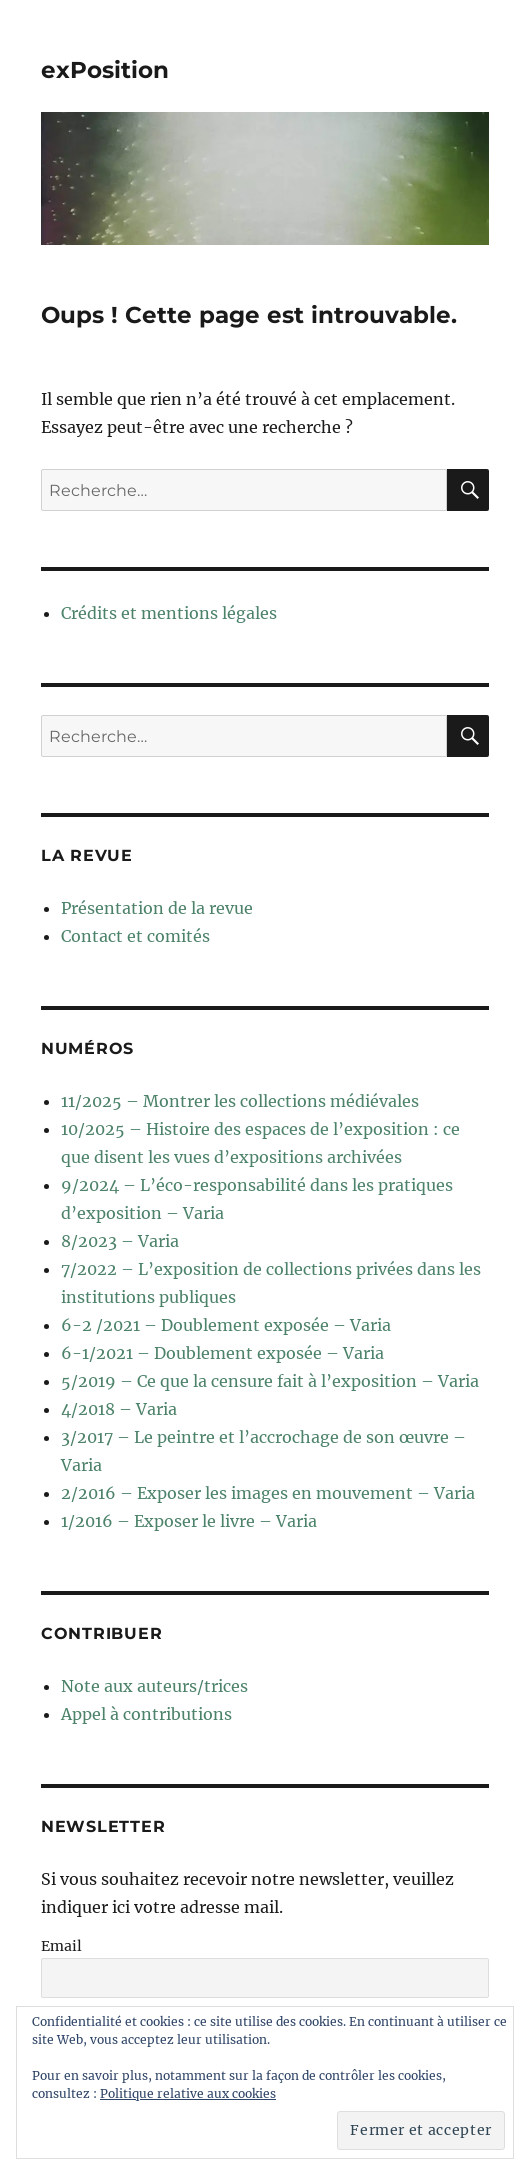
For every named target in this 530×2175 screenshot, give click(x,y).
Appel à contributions (146, 1714)
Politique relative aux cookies (188, 2093)
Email (61, 1946)
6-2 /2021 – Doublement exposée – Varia (226, 1325)
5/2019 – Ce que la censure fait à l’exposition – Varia (270, 1381)
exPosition (105, 70)
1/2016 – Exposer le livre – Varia (189, 1521)
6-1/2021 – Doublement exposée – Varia (222, 1353)
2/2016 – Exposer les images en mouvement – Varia (268, 1493)
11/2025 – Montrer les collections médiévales (240, 1101)
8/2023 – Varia (120, 1241)
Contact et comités (135, 936)
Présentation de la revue (157, 908)
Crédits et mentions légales (169, 613)
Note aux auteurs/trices (154, 1686)
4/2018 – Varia (119, 1409)
